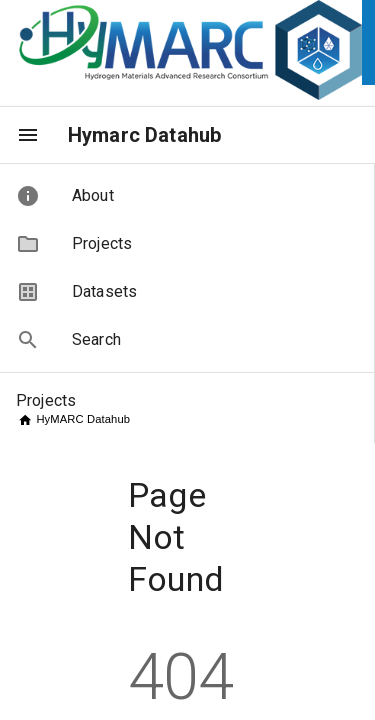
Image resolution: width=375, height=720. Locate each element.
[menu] (28, 135)
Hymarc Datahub (144, 135)
